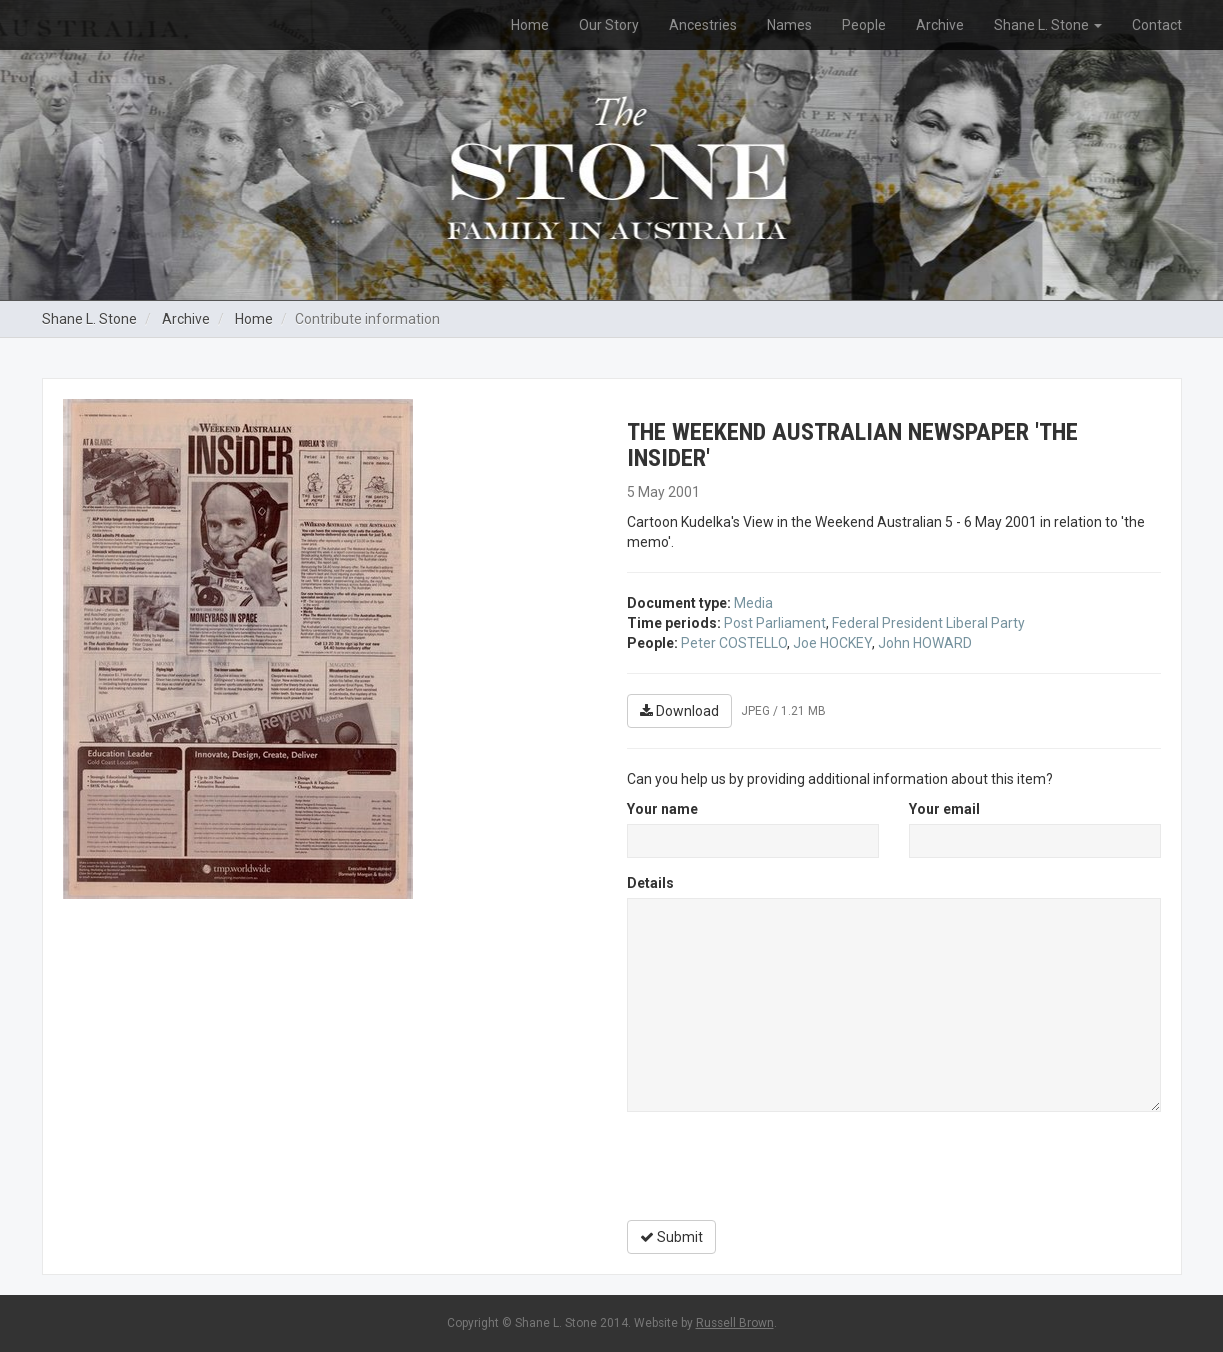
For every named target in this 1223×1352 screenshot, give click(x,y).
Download (679, 711)
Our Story (609, 25)
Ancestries (703, 25)
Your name (662, 809)
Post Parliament (775, 623)
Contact (1157, 25)
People (864, 25)
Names (789, 25)
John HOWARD (925, 643)
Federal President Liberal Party (928, 623)
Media (753, 603)
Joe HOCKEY (832, 643)
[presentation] (779, 1166)
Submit (671, 1237)
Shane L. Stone (1048, 25)
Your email (944, 809)
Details (650, 883)
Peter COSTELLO (734, 643)
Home (530, 25)
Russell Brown (735, 1323)
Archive (940, 25)
